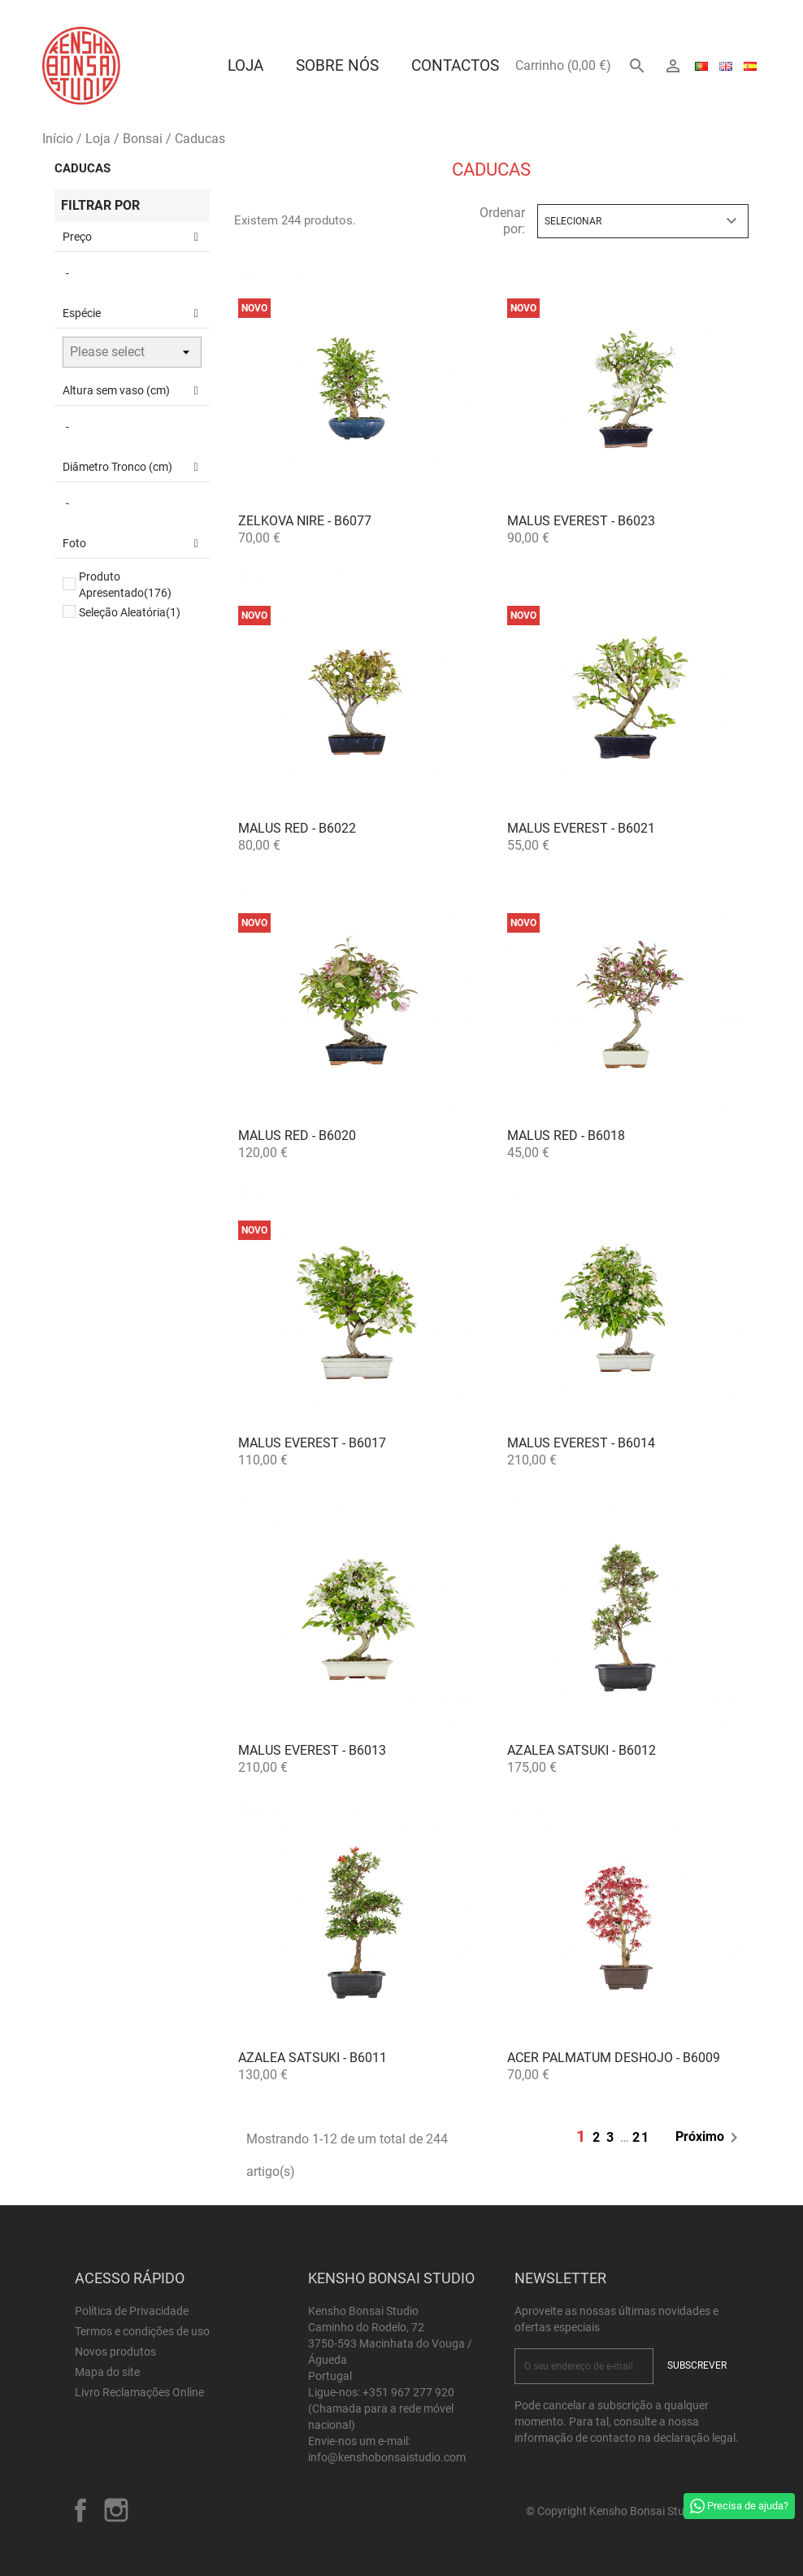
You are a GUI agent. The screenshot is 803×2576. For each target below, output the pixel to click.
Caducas (82, 168)
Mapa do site (107, 2371)
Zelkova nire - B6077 (304, 521)
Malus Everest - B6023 (581, 521)
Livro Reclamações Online (139, 2392)
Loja (245, 65)
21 (641, 2137)
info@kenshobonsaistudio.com (387, 2457)
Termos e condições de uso (142, 2331)
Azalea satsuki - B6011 (312, 2057)
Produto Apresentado (125, 584)
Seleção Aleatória (129, 612)
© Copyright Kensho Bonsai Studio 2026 (627, 2510)
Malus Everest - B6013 (312, 1750)
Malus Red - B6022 (297, 828)
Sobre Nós (337, 65)
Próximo (709, 2137)
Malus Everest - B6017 (312, 1443)
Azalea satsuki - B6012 (581, 1750)
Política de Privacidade (132, 2310)
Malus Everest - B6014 (581, 1443)
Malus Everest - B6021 (581, 828)
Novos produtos (115, 2351)
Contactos (455, 65)
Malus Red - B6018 (566, 1135)
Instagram (116, 2510)
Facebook (80, 2510)
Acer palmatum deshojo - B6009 (613, 2057)
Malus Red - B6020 (297, 1135)
